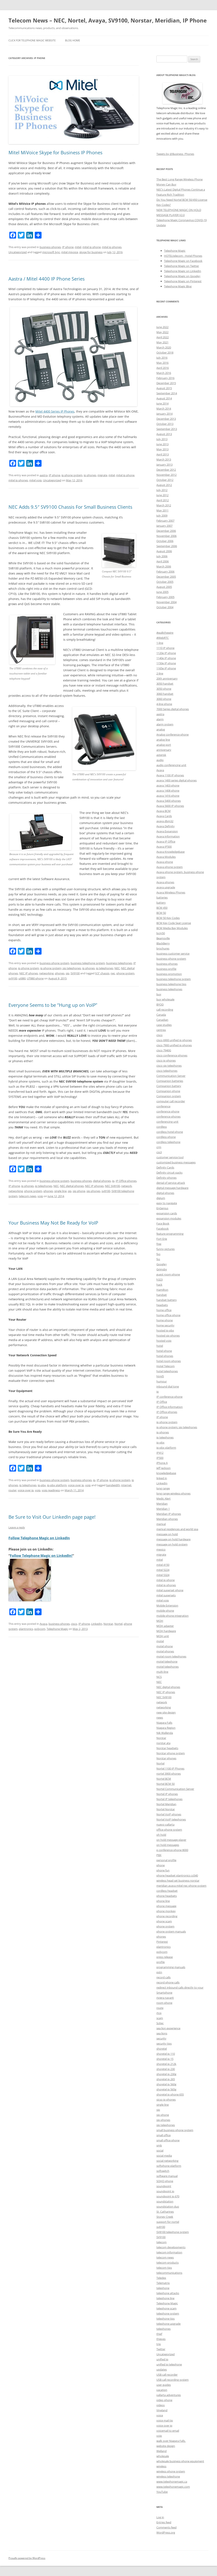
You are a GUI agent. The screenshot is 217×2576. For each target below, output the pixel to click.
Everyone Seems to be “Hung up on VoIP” (52, 1005)
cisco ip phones (166, 1060)
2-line (159, 673)
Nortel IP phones (167, 1794)
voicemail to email (167, 2431)
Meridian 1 (163, 1509)
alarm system (164, 724)
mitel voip (35, 480)
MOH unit (162, 1636)
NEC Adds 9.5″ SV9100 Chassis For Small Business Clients (70, 507)
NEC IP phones (28, 973)
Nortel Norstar (165, 1809)
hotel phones (164, 1356)
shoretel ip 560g (166, 2084)
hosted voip (163, 1341)
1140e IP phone (166, 658)
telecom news (27, 1196)
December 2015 (166, 383)
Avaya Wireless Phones (170, 892)
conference (163, 1106)
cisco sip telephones (169, 1065)
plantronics (26, 1629)
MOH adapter (165, 1626)
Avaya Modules (166, 857)
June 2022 (162, 327)
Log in (160, 2517)
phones (59, 973)
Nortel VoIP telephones (171, 1819)
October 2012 (164, 480)
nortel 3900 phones (168, 1773)
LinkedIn (96, 1624)
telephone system (167, 2313)
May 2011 (162, 510)
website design (165, 2446)
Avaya (43, 1624)
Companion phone (168, 1091)
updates (161, 2369)
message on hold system (172, 1544)
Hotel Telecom (165, 1366)
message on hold (167, 1534)
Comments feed (166, 2527)
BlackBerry (163, 943)
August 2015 (164, 388)
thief (159, 2334)
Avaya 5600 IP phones (170, 806)
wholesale (162, 2456)
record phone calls (167, 1982)
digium (160, 1198)
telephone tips (165, 2318)
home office (163, 1310)
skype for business (91, 252)
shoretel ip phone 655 (170, 2094)
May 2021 (162, 342)
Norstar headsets (167, 1748)
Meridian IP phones (168, 1514)
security (161, 2038)
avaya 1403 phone (167, 785)
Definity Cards (165, 1167)
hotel (159, 1346)
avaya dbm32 (164, 821)
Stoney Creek (164, 2217)
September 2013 (166, 429)
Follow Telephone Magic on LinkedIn (39, 1538)
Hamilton (162, 1290)
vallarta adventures (168, 2395)
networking (46, 973)
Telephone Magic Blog (178, 286)
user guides (163, 2385)
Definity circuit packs (169, 1172)
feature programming (170, 1234)
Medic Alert (163, 1498)
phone (160, 1865)
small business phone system (174, 2130)
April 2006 (162, 561)
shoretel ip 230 (165, 2069)
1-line (159, 643)
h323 (159, 1279)
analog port (163, 745)
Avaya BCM (163, 811)
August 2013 (164, 434)
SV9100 (75, 973)
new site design (166, 1712)
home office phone (168, 1315)
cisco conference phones (171, 1055)
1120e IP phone (166, 653)
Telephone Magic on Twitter (181, 266)
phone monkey (166, 1911)
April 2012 (162, 500)
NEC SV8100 (112, 1186)
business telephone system (88, 963)
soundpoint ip (165, 2191)
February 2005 (165, 597)
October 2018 (164, 352)
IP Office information (169, 1407)
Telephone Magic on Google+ (182, 276)
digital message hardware (172, 1188)
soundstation (164, 2201)
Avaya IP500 (164, 846)
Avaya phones (165, 882)
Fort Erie (161, 1239)
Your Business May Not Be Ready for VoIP (53, 1222)
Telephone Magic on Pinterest (183, 281)
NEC (117, 968)
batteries (162, 897)
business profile (166, 969)
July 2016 (161, 358)
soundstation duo (167, 2206)
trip (158, 2344)
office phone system (169, 1830)
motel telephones (167, 1667)
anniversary (163, 750)
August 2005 (164, 587)
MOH (159, 1621)
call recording (164, 1009)
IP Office (161, 1402)
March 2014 (163, 408)
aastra (43, 475)
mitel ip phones (111, 247)
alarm (160, 719)
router (12, 1490)
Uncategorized (17, 252)
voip (40, 1196)
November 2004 (166, 602)
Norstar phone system (170, 1753)
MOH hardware (166, 1631)
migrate (102, 475)
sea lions (161, 2033)
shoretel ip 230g (166, 2074)
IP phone (68, 247)
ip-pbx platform (57, 1485)
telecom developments (170, 2247)
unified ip (162, 2359)
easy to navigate (166, 1203)
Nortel (118, 1624)
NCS (159, 1677)
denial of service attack (170, 1183)
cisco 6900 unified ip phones (174, 1040)
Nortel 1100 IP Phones (170, 1768)
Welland (161, 2451)
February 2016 (165, 378)
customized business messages (176, 1162)
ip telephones (104, 968)
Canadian (162, 1020)
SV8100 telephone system (172, 2232)
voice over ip (76, 1485)
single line (60, 1191)
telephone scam (166, 2308)
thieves (161, 2339)
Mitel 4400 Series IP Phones (54, 411)
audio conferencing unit (171, 765)
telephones (163, 2329)
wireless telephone (168, 2476)
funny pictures (165, 1249)
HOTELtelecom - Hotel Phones (183, 256)
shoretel (161, 2049)
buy (158, 994)
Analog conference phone (172, 734)
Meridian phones (167, 1519)
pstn (159, 1972)
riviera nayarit (165, 1998)
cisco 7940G (163, 1050)
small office (163, 2135)
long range (163, 1488)
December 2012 (166, 470)
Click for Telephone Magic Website (32, 40)
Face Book (162, 1223)
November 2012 (166, 475)
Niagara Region (165, 1728)
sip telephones (165, 2125)
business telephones (119, 963)
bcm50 (160, 933)
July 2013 (161, 439)
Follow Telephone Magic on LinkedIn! (41, 1555)
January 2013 (164, 464)
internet (126, 1485)
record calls (163, 1977)
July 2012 (161, 490)
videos (160, 2405)
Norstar (108, 1624)
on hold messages (167, 1845)
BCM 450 (161, 908)
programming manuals (170, 1967)
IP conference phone (169, 1397)
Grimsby (161, 1269)
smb (159, 2145)
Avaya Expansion (167, 831)
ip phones (90, 475)
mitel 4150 (162, 1565)
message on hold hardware (173, 1539)
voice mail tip (164, 2420)
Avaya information (168, 836)
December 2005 (166, 577)
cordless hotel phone (169, 1132)
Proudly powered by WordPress (26, 2558)
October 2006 (164, 541)
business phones (50, 247)
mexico (161, 1549)
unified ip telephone (169, 2364)
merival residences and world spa (177, 1529)
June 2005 (162, 592)
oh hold (161, 1835)
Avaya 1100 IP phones (170, 775)
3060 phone (163, 699)
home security (165, 1325)
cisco (74, 1624)
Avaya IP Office (165, 841)
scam (159, 2018)
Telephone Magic (57, 1629)
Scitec (160, 2023)
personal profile (166, 1860)
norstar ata (163, 1743)
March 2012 (163, 505)
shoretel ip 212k (166, 2064)
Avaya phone (164, 862)
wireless (161, 2466)
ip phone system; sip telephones (60, 968)
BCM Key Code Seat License (173, 923)
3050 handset (164, 683)
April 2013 (162, 454)
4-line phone (164, 704)
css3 (159, 1152)
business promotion (169, 974)
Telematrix (163, 2283)
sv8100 (106, 1191)
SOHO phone (164, 2181)
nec (113, 973)
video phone (164, 2400)
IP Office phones (126, 1181)
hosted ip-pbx (165, 1330)
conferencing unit (167, 1122)
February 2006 (165, 571)
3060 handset (164, 694)
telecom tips (164, 2268)
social (159, 2150)
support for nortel (167, 2222)
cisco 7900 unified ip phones (174, 1045)
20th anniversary (167, 678)
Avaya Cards (164, 816)
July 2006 (161, 556)
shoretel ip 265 (165, 2079)
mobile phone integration (172, 1616)
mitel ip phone (91, 247)
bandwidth (113, 1485)
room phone (164, 2003)
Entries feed (163, 2522)
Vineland (161, 2410)
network (126, 1186)
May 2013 (162, 449)
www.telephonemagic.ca (171, 2481)
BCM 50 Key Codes (168, 918)
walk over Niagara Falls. (171, 2441)
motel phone (164, 1646)
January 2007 (164, 526)
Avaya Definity (165, 826)
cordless (161, 1127)
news (159, 1717)
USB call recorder (167, 2375)
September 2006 (166, 546)
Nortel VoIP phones (168, 1814)
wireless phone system (170, 2471)
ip (113, 1181)
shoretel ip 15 (164, 2059)
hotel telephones (167, 1371)
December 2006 (166, 531)
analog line (163, 740)
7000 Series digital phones (172, 709)
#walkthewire (164, 633)
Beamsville (163, 938)
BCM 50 (161, 913)
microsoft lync (51, 252)
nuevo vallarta (165, 1824)
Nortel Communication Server (175, 1789)
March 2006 (163, 566)
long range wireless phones (173, 1493)
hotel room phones (168, 1361)
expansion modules (168, 1218)
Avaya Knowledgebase (170, 852)
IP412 (159, 1453)
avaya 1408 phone (167, 790)
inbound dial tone (167, 1386)
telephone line (165, 2298)
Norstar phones (166, 1758)
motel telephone (166, 1661)
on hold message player (171, 1840)
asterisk (161, 755)
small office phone (167, 2140)
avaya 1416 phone (167, 796)
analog (160, 729)
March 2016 (163, 373)
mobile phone (165, 1610)
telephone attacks (167, 2293)
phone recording (166, 1916)
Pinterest (162, 1942)
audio (160, 760)
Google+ (161, 1264)
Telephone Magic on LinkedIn (182, 271)
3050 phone (163, 689)
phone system (125, 973)
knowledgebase (166, 1473)
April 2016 (162, 368)
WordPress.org (165, 2532)
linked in (161, 1478)
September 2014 (166, 393)
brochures (162, 948)
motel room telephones (171, 1656)
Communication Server (170, 1076)
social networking (167, 2161)
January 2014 (164, 414)
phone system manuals (171, 1931)
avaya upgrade (165, 887)
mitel (78, 247)
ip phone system (71, 475)
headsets (162, 1305)
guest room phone (168, 1274)
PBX (158, 1855)
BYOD (160, 1004)
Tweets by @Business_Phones (175, 154)
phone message (166, 1906)
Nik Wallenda (164, 1733)
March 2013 (163, 459)
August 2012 (164, 485)
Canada (161, 1015)
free (158, 1244)
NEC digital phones (72, 1186)
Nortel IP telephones (169, 1799)
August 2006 (164, 551)
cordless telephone (168, 1142)
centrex (161, 1030)
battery (161, 903)
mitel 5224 (162, 1570)
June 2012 (162, 495)
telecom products (167, 2262)
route (159, 2008)
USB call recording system (172, 2380)
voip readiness (51, 1490)
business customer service (172, 953)
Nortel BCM (163, 1779)
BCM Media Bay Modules (172, 928)
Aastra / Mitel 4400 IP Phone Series (46, 278)
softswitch (162, 2171)
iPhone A (162, 1463)
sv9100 (12, 978)
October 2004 (164, 607)
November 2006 (166, 536)
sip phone (79, 1191)
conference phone (167, 1111)
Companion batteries (169, 1081)
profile (160, 1962)
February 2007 (165, 521)
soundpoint (163, 2186)
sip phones (93, 1191)
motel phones (165, 1651)
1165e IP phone (166, 668)
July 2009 (161, 515)
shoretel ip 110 (165, 2054)
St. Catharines (165, 2212)
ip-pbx (42, 1485)
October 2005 (164, 582)
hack (159, 1285)
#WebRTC (162, 638)
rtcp (158, 2013)
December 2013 (166, 419)
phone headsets (166, 1896)
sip (67, 973)
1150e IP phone (166, 663)
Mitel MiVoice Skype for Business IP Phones (55, 152)
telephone (162, 2288)
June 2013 (162, 444)
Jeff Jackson (163, 1468)
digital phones (102, 1181)
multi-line (162, 1672)
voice (159, 2415)
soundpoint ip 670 (167, 2196)
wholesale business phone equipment (180, 2461)
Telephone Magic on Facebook (183, 261)
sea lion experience (168, 2028)
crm (158, 1147)
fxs (158, 1259)
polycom (39, 1629)
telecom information (169, 2252)
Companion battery (168, 1086)
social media (164, 2155)
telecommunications (169, 2273)
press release (164, 1957)
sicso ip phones (166, 2099)
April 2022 (162, 337)
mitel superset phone (169, 1590)
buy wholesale (165, 999)
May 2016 (162, 363)
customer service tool (170, 1157)
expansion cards (166, 1213)
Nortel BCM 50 (165, 1784)
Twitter (160, 2349)
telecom (161, 2242)
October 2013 (164, 424)
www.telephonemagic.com (173, 2487)
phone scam (164, 1921)
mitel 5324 (162, 1575)
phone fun (163, 1870)
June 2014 (162, 403)
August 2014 (164, 398)
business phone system (54, 963)
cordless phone (166, 1137)
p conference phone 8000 (172, 1850)
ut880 (22, 978)
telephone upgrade (168, 2324)
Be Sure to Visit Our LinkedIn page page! (52, 1517)
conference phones (168, 1116)
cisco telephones (166, 1071)
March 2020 (163, 347)
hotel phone (164, 1351)
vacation (161, 2390)
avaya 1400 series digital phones (176, 780)
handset (161, 1295)
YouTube (162, 2492)
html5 (160, 1376)
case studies (164, 1025)
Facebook (162, 1228)
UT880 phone (35, 978)
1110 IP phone (165, 648)
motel (160, 1641)
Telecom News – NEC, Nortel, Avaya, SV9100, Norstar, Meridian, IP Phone (107, 20)
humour (161, 1381)
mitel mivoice (69, 252)
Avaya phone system (169, 867)
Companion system (168, 1096)
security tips (164, 2043)
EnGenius (162, 1208)
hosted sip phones (168, 1335)
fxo (158, 1254)
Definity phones (166, 1178)
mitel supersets (166, 1595)
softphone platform (168, 2166)
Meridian (162, 1504)
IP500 (159, 1458)
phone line (163, 1901)
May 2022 (162, 332)
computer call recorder (170, 1101)
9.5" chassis (102, 973)
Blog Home (72, 40)
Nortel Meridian (166, 1804)
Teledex (161, 2278)
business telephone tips (171, 984)
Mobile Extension (167, 1605)
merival (161, 1524)
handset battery (166, 1300)
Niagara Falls (164, 1723)
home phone (164, 1320)
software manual (167, 2176)
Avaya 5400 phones (168, 801)
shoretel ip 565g (166, 2089)
